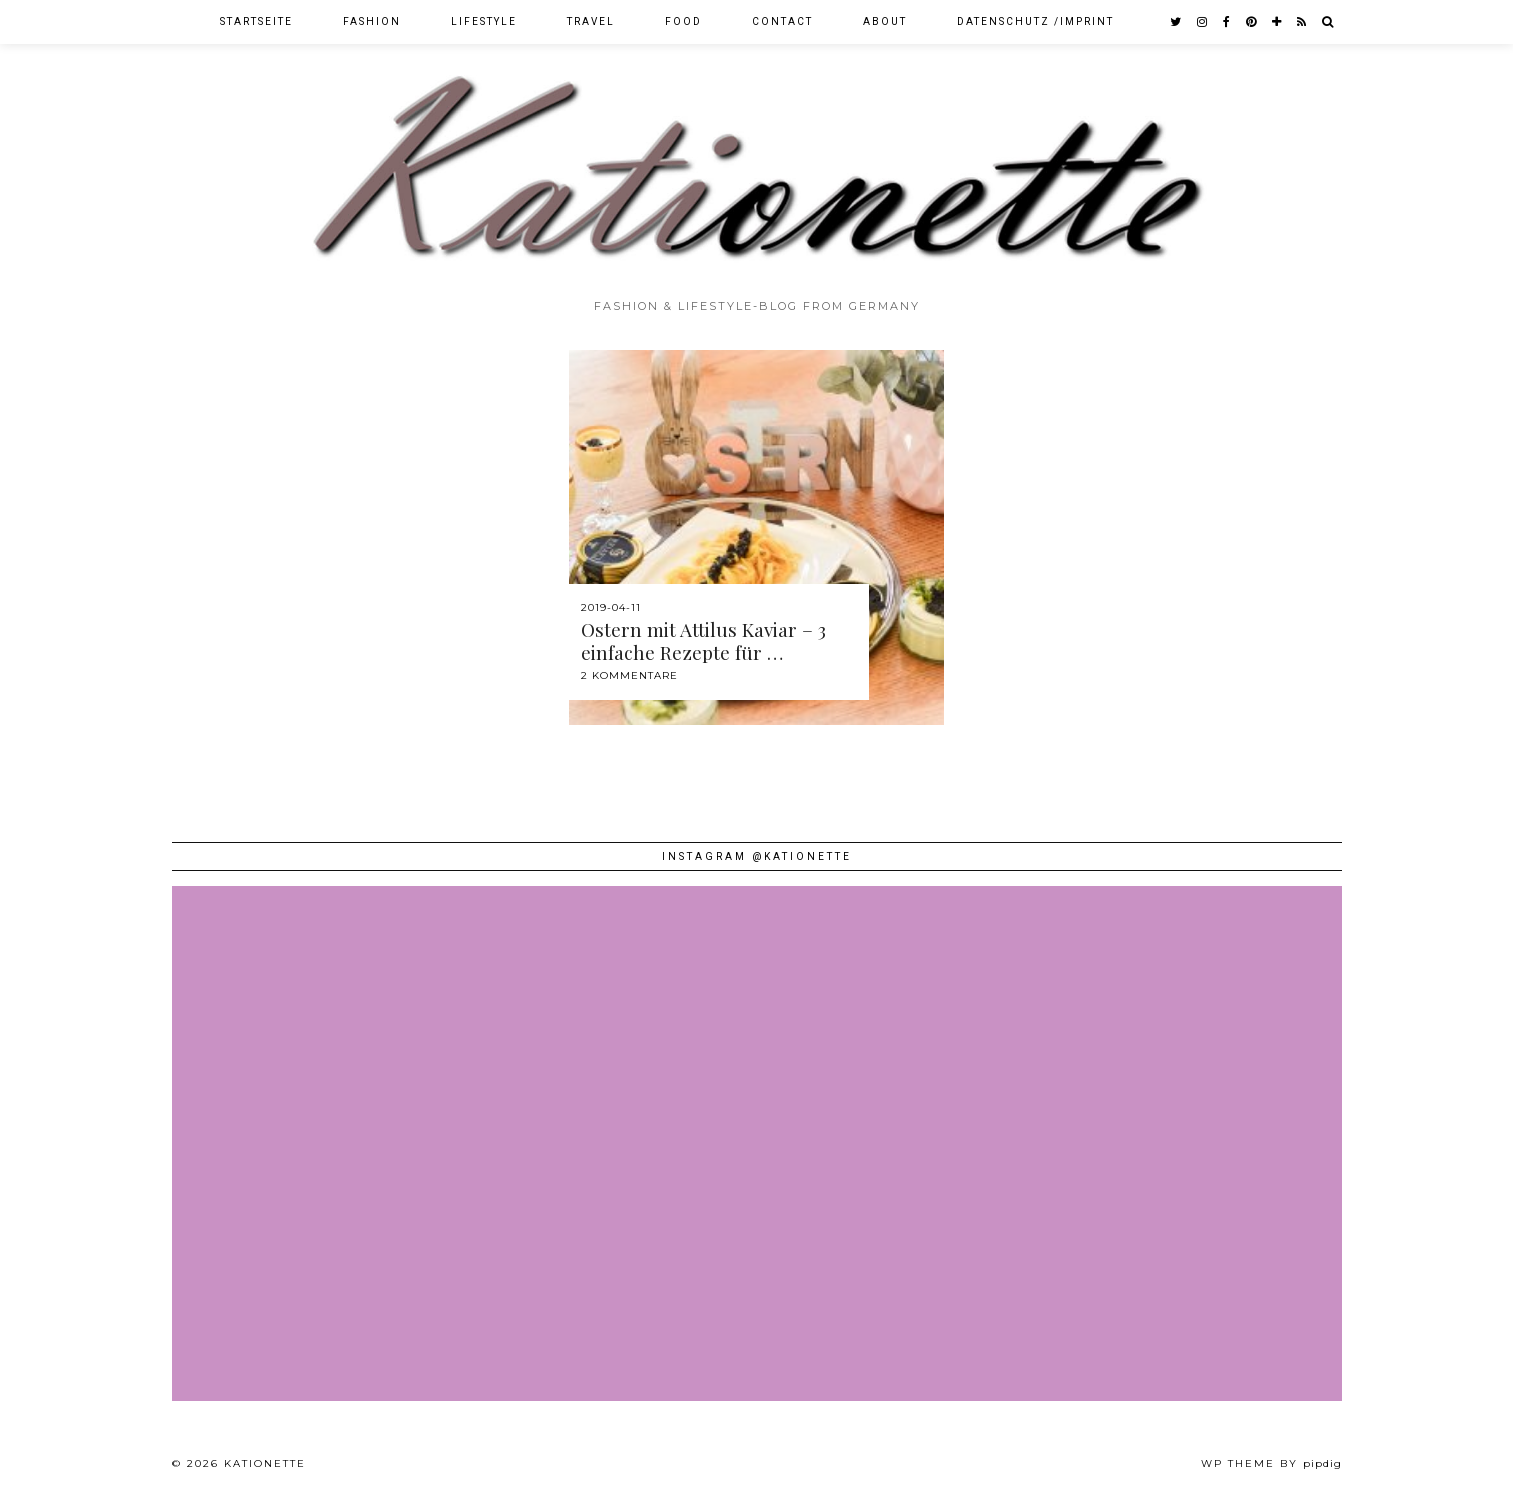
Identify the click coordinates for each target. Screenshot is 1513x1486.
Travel (591, 21)
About (885, 21)
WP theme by (1271, 1463)
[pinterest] (1252, 22)
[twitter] (1176, 22)
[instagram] (1203, 22)
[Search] (1328, 22)
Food (683, 21)
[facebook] (1227, 22)
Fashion (372, 21)
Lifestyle (484, 21)
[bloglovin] (1277, 22)
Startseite (256, 21)
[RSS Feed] (1302, 22)
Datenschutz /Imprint (1035, 21)
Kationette (265, 1463)
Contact (782, 21)
